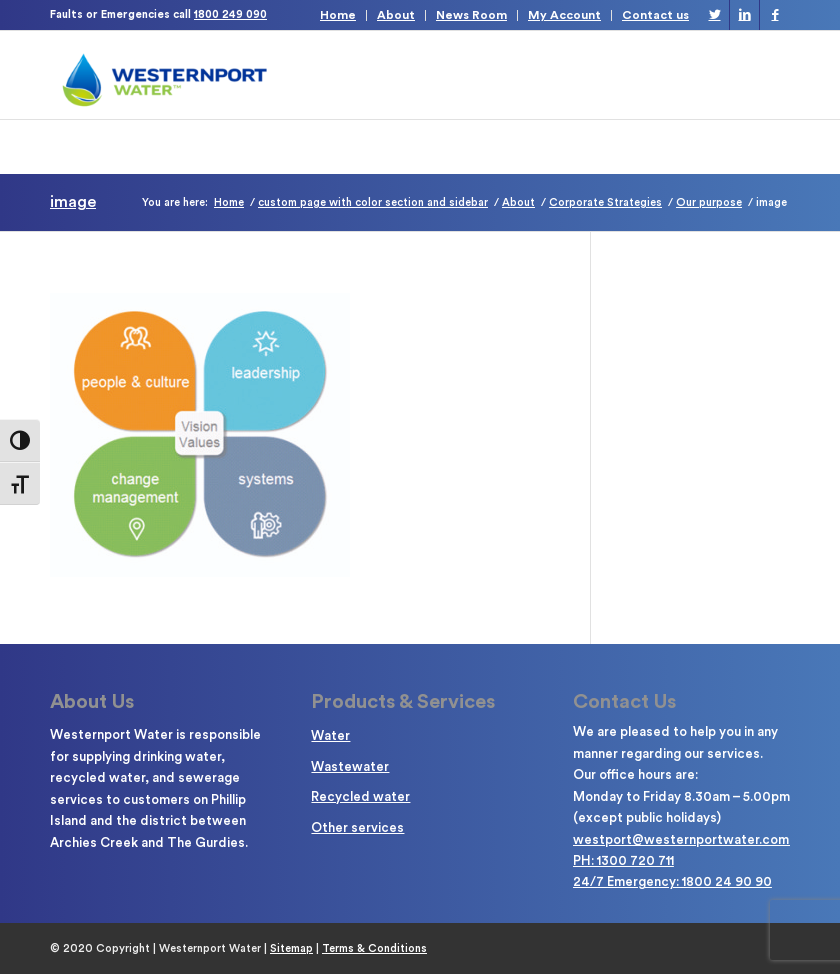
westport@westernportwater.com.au (689, 839)
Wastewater (350, 766)
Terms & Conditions (374, 948)
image (73, 202)
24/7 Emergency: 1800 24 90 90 (672, 881)
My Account (564, 15)
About (396, 15)
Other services (357, 827)
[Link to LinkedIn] (744, 15)
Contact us (655, 15)
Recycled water (360, 796)
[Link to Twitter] (714, 15)
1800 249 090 (230, 14)
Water (330, 735)
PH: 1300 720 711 (623, 860)
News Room (471, 15)
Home (338, 15)
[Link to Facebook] (775, 15)
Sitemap (291, 948)
